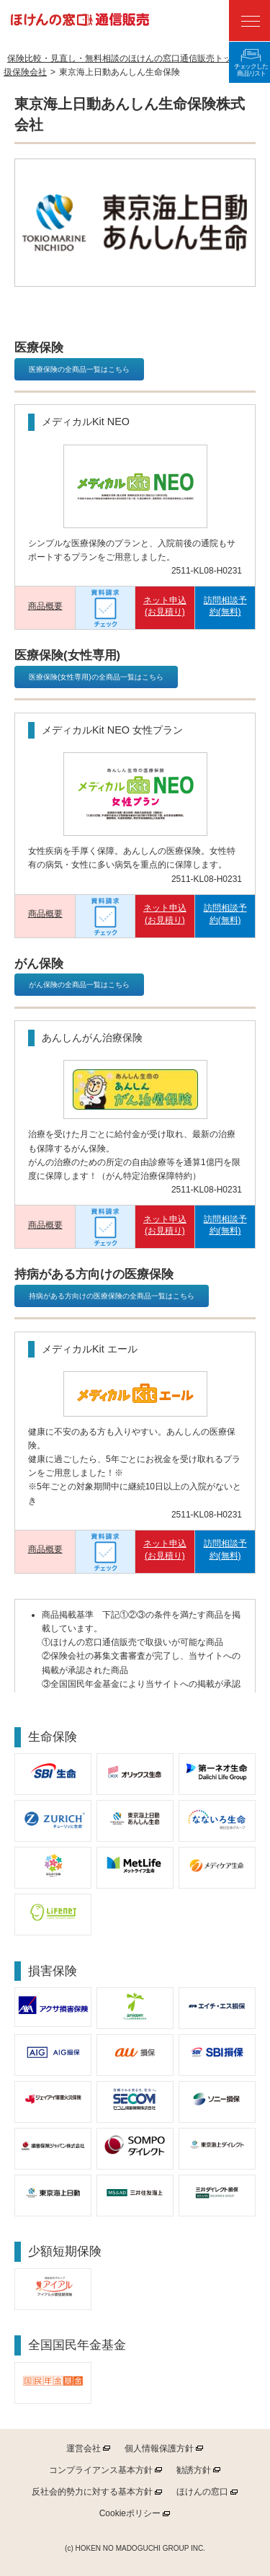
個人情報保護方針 (159, 2448)
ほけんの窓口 (202, 2492)
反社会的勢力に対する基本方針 (92, 2492)
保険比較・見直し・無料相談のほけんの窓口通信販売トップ (123, 58)
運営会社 (83, 2448)
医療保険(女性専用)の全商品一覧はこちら (96, 677)
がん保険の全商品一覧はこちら (79, 985)
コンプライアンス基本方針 (101, 2470)
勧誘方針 (193, 2470)
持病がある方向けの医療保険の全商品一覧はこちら (111, 1296)
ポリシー (130, 2513)
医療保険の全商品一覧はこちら (79, 369)
